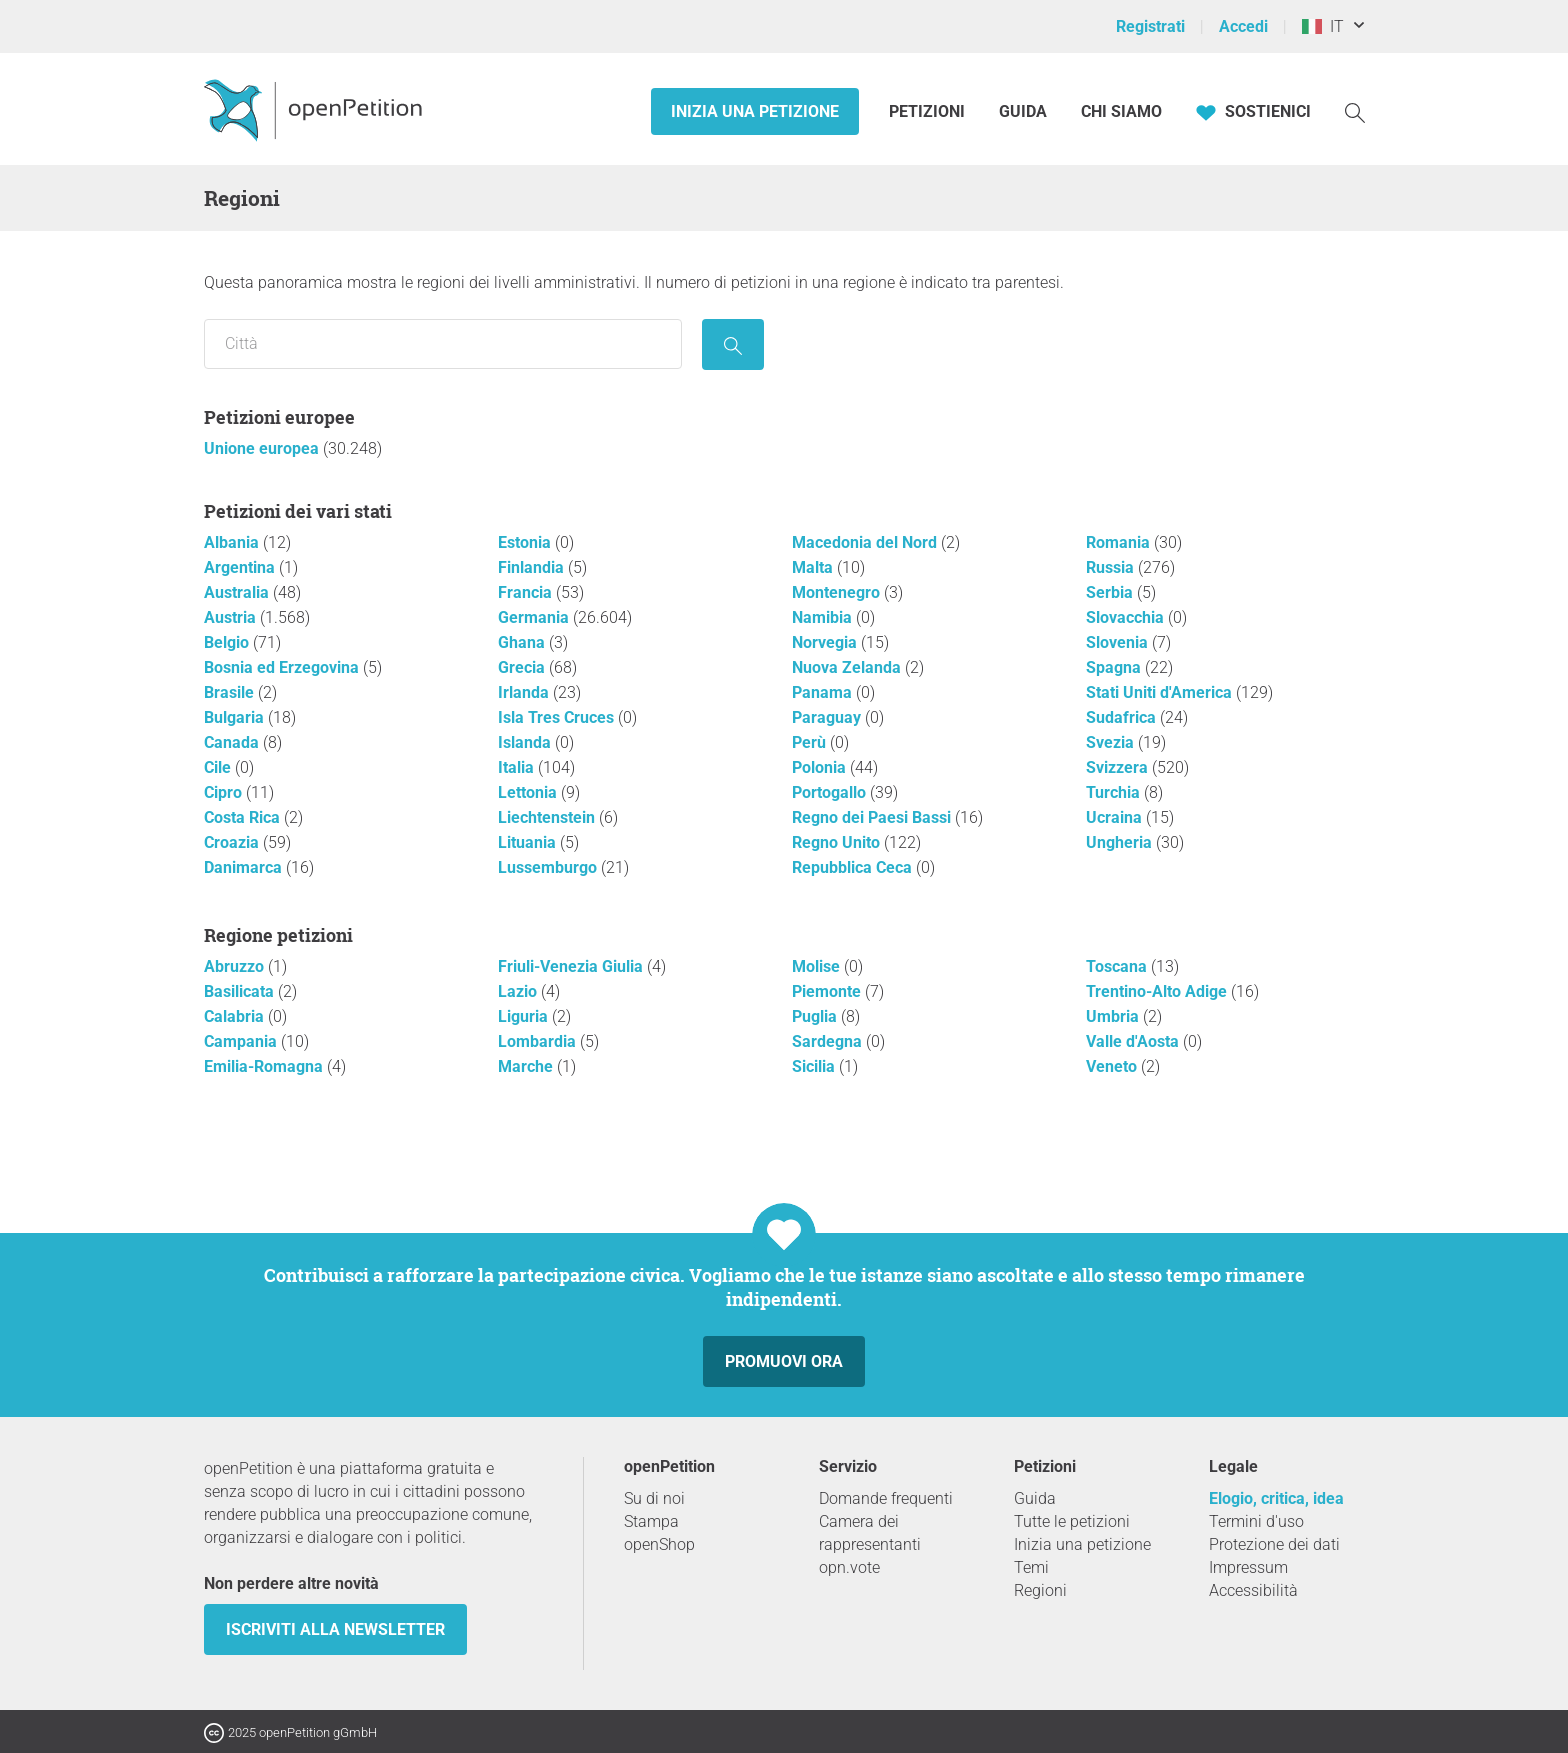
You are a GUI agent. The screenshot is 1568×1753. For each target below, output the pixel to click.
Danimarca (245, 867)
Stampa (651, 1521)
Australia (238, 592)
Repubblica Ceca (854, 867)
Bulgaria (236, 717)
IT (1323, 26)
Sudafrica (1123, 717)
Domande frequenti (886, 1498)
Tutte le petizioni (1072, 1521)
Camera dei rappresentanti (870, 1533)
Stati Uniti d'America (1161, 692)
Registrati (1150, 26)
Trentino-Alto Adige (1158, 991)
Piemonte (828, 991)
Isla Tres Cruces (558, 717)
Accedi (1243, 26)
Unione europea (263, 448)
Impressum (1248, 1567)
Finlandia (533, 567)
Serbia (1111, 592)
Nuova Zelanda (848, 667)
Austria (232, 617)
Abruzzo (236, 966)
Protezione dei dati (1274, 1544)
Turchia (1115, 792)
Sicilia (815, 1066)
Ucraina (1116, 817)
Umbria (1114, 1016)
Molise (818, 966)
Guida (1023, 111)
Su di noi (654, 1498)
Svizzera (1119, 767)
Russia (1112, 567)
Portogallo (831, 792)
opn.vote (849, 1567)
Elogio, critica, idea (1276, 1498)
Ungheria (1121, 842)
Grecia (523, 667)
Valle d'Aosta (1134, 1041)
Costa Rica (244, 817)
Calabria (236, 1016)
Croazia (233, 842)
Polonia (821, 767)
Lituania (529, 842)
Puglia (816, 1016)
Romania (1120, 542)
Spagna (1115, 667)
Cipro (225, 792)
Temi (1031, 1567)
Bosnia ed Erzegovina (283, 667)
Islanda (526, 742)
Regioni (1040, 1590)
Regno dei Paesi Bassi (873, 817)
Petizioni (929, 111)
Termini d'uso (1256, 1521)
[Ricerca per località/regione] (443, 344)
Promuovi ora (784, 1361)
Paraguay (828, 717)
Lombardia (539, 1041)
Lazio (519, 991)
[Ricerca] (1355, 111)
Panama (824, 692)
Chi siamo (1121, 111)
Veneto (1113, 1066)
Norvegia (826, 642)
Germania (535, 617)
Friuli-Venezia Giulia (572, 966)
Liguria (525, 1016)
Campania (242, 1041)
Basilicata (241, 991)
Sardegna (829, 1041)
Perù (811, 742)
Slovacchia (1127, 617)
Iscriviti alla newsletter (335, 1629)
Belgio (228, 642)
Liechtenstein (548, 817)
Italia (518, 767)
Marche (527, 1066)
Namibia (824, 617)
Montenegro (838, 592)
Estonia (526, 542)
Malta (814, 567)
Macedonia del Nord (866, 542)
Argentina (241, 567)
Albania (233, 542)
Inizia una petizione (755, 111)
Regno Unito (838, 842)
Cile (219, 767)
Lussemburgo (549, 867)
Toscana (1118, 966)
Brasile (231, 692)
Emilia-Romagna (265, 1066)
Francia (527, 592)
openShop (659, 1544)
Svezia (1112, 742)
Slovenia (1119, 642)
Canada (233, 742)
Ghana (523, 642)
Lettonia (529, 792)
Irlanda (525, 692)
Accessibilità (1253, 1590)
